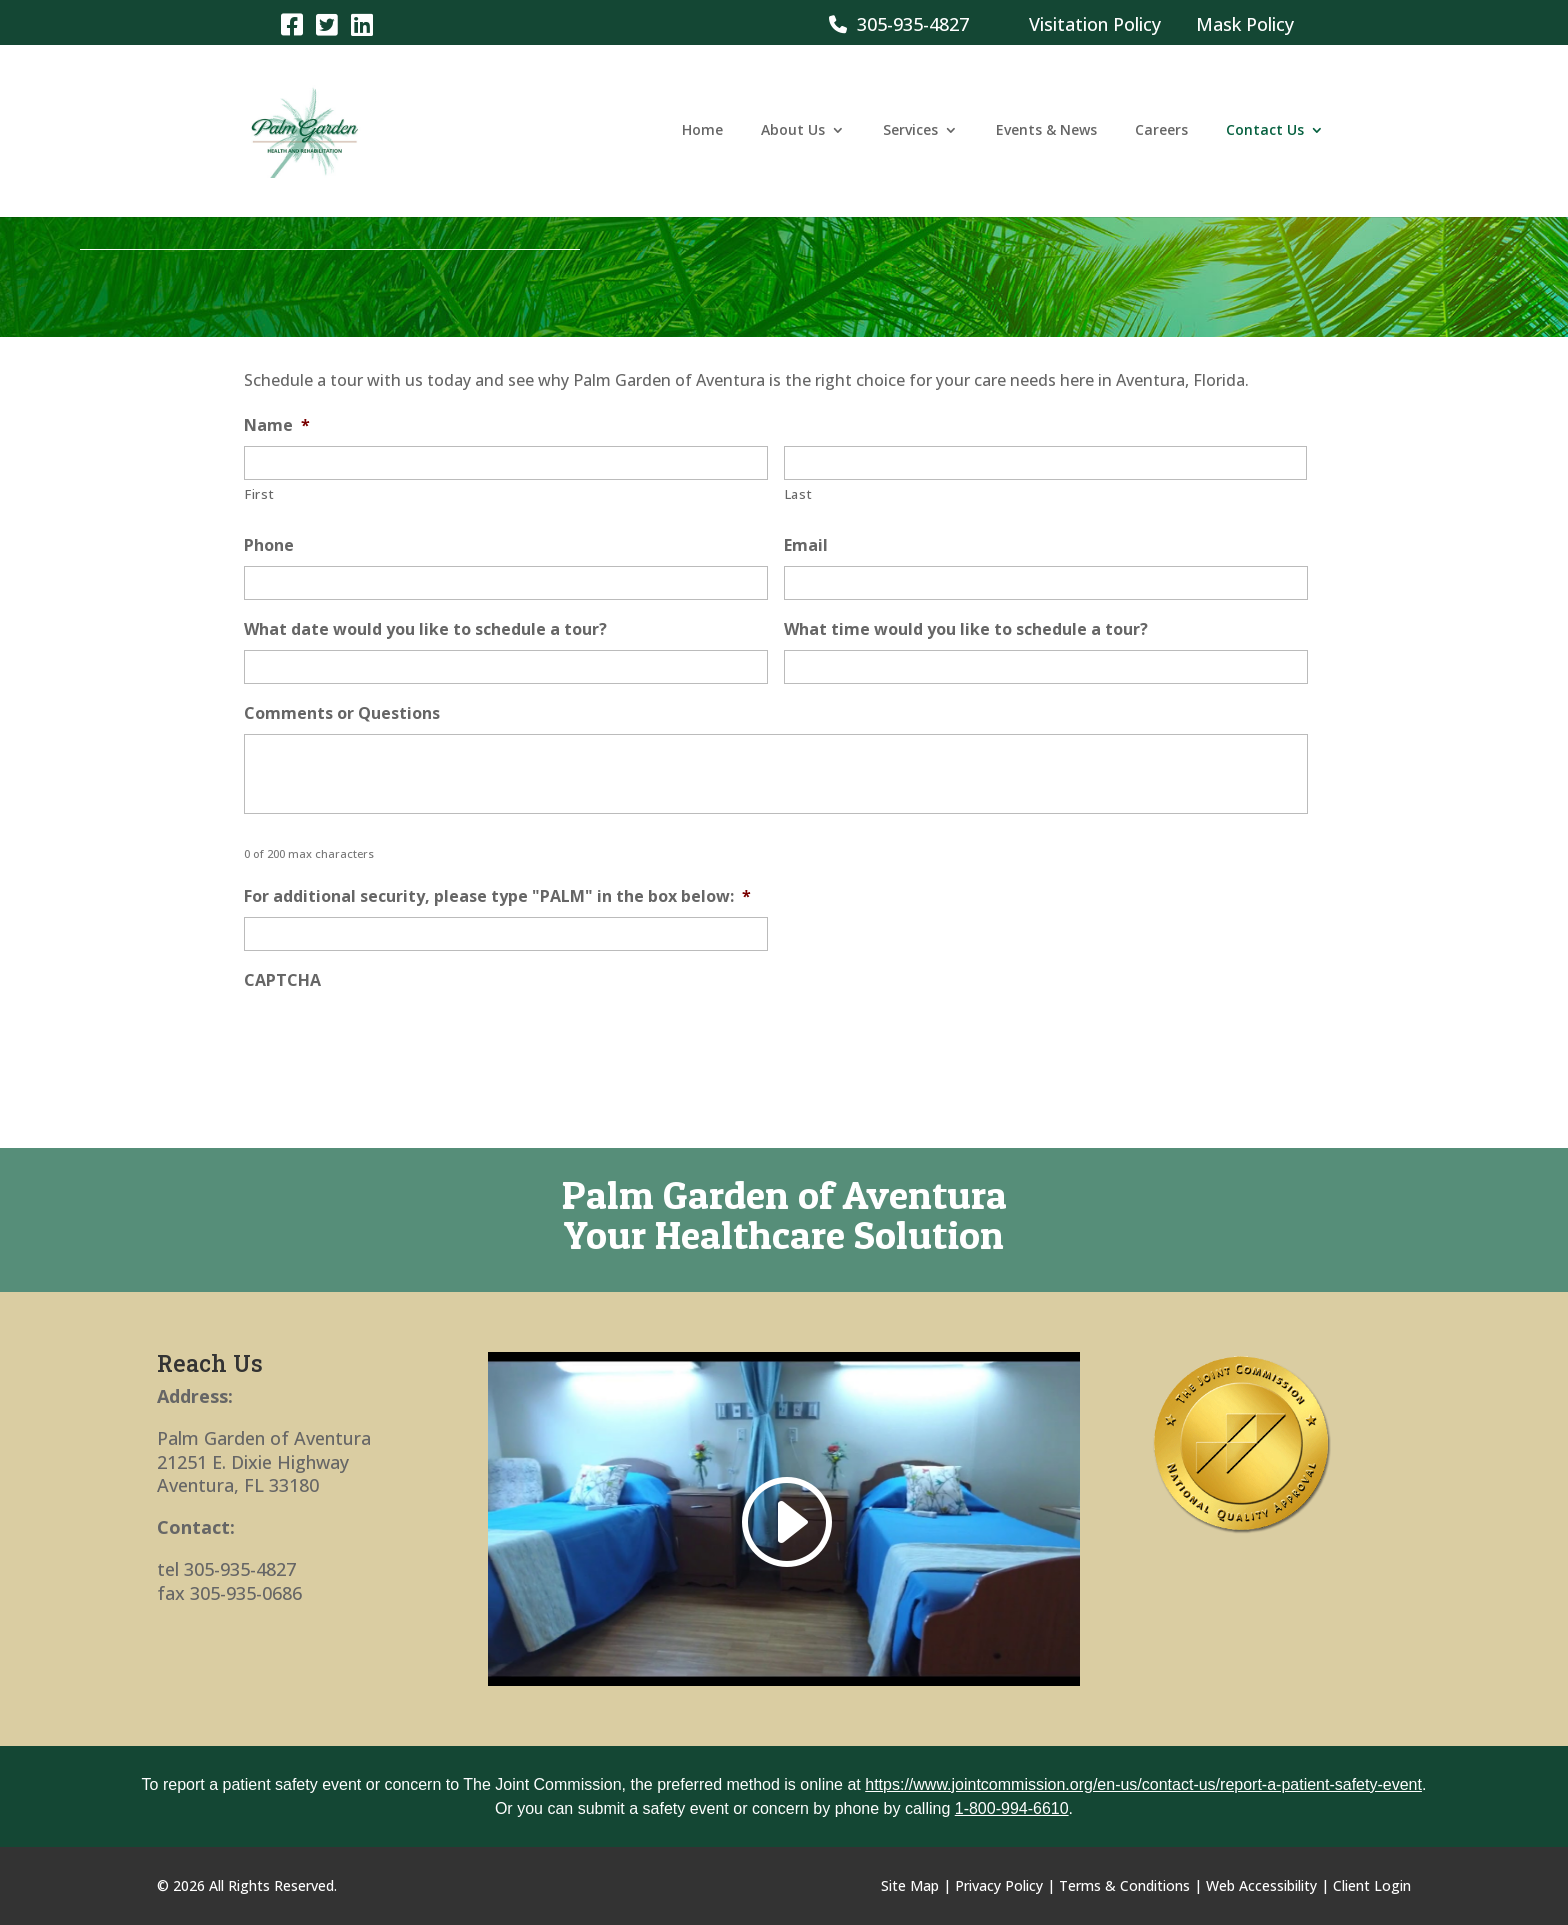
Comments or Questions (342, 713)
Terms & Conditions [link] (1124, 1885)
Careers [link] (1161, 133)
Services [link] (910, 133)
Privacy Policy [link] (999, 1885)
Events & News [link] (1046, 133)
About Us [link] (793, 133)
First (259, 494)
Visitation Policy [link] (1095, 24)
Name (277, 425)
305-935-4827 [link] (899, 24)
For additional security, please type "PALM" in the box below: (497, 896)
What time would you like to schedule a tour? (966, 629)
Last (799, 494)
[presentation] (396, 1040)
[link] (291, 23)
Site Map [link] (910, 1885)
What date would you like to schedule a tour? (425, 629)
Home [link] (702, 133)
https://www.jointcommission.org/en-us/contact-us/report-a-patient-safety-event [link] (1143, 1784)
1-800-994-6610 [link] (1012, 1808)
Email (806, 545)
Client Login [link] (1372, 1885)
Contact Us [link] (1265, 133)
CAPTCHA (282, 980)
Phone (269, 545)
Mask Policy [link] (1245, 24)
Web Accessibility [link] (1261, 1885)
